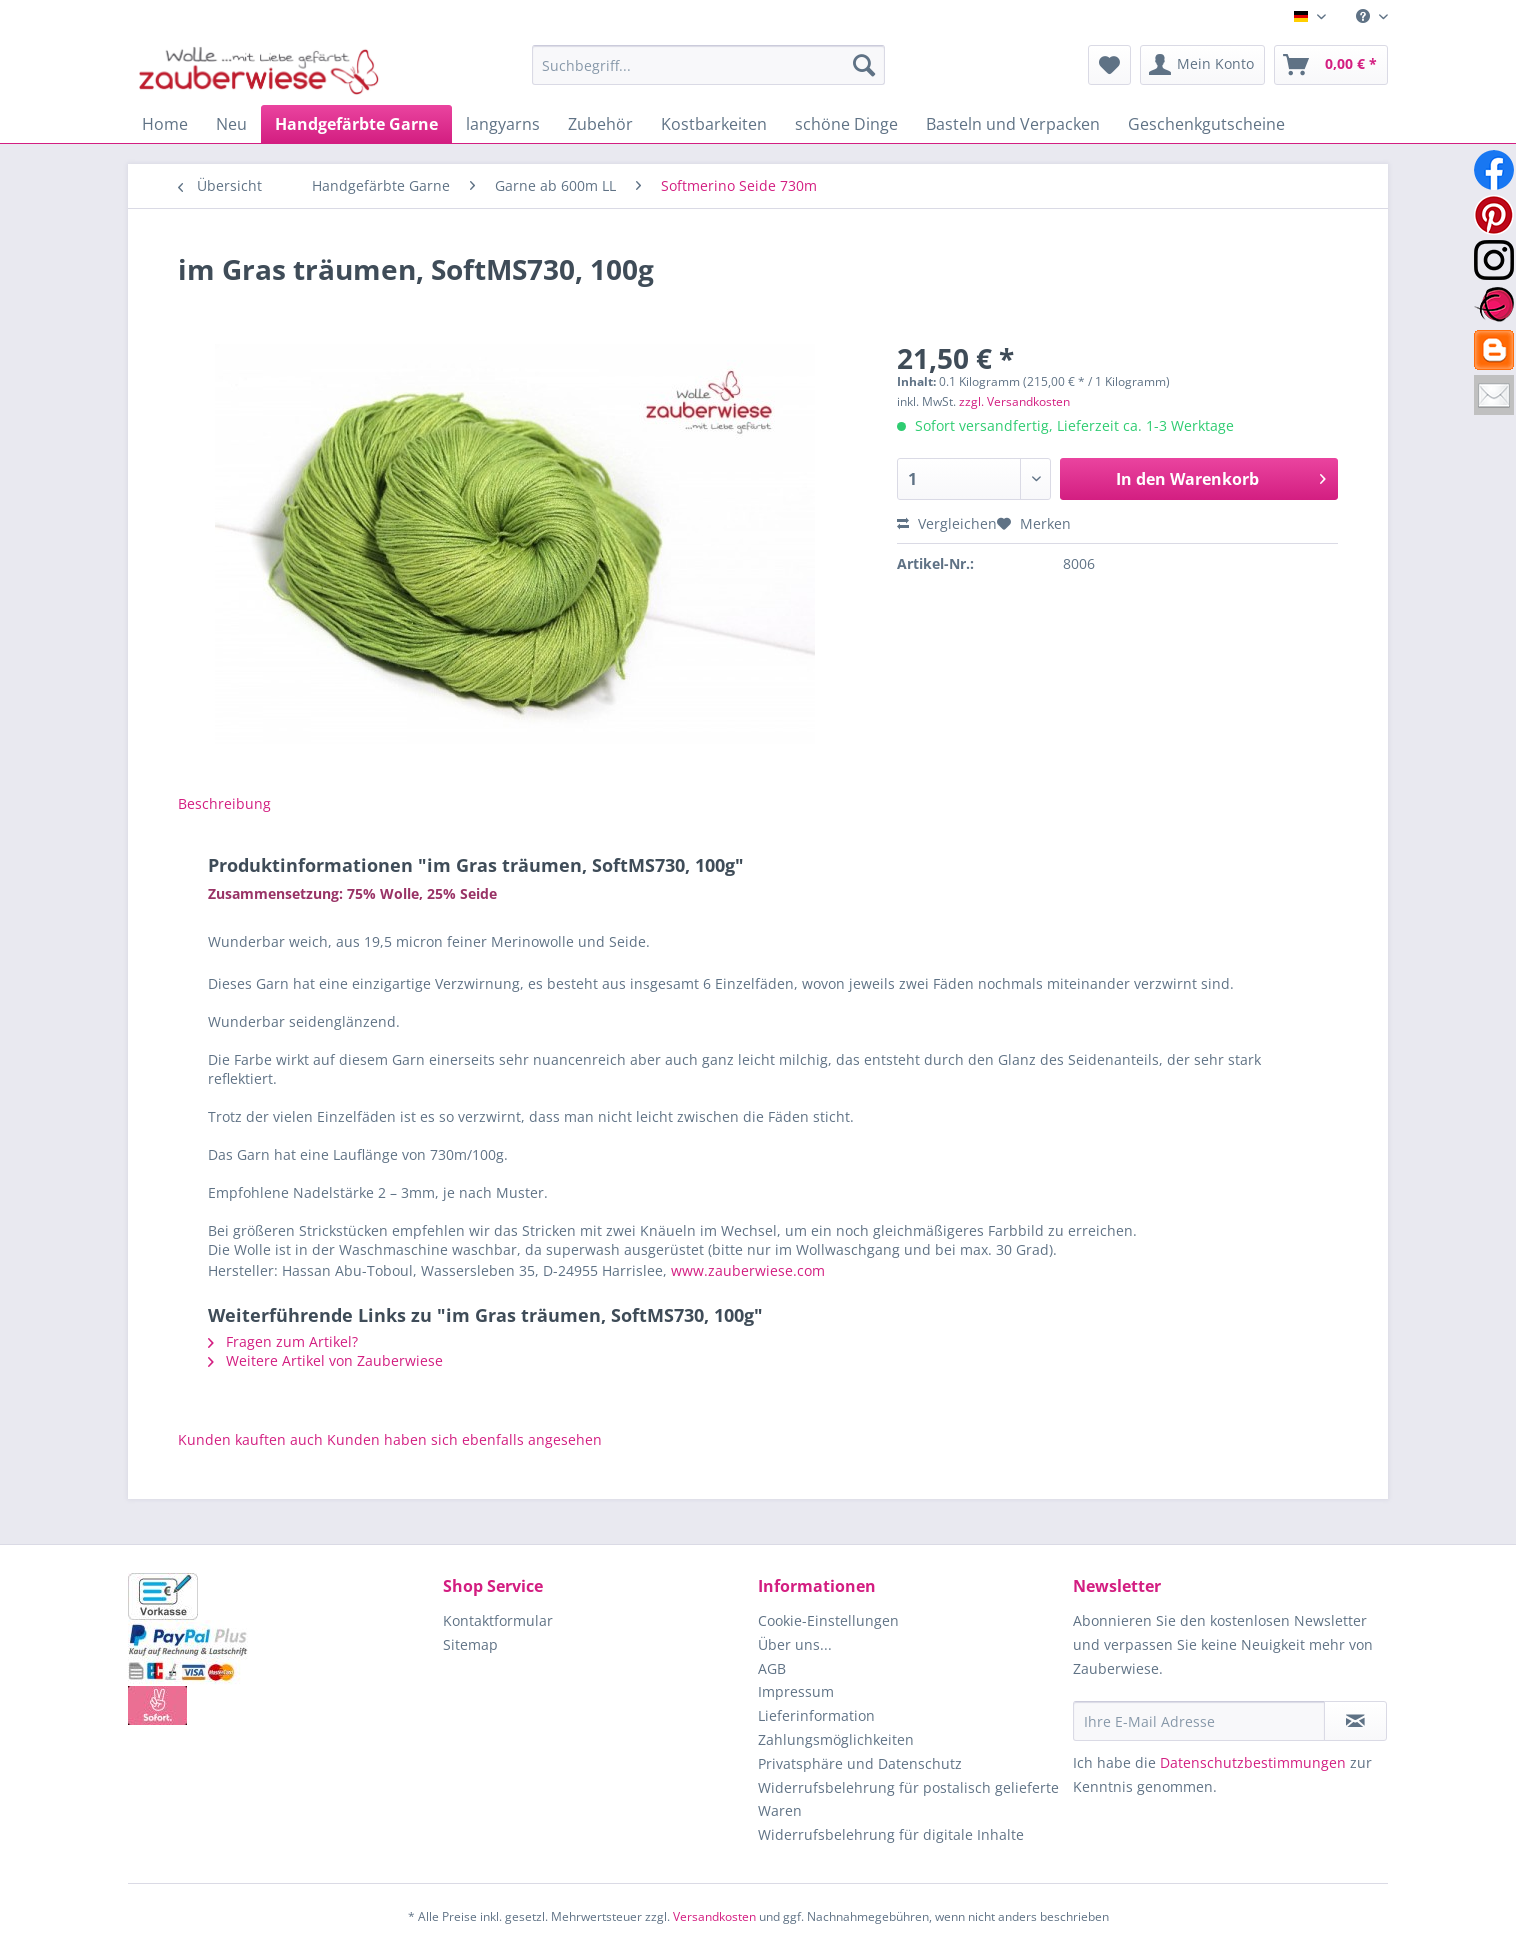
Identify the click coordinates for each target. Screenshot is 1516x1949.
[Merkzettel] (1109, 65)
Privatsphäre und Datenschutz (860, 1763)
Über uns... (795, 1644)
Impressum (796, 1691)
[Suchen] (864, 65)
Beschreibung (224, 803)
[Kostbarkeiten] (714, 124)
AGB (772, 1668)
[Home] (165, 124)
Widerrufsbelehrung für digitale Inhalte (891, 1834)
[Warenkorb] (1331, 65)
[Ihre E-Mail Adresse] (1199, 1721)
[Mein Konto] (1202, 65)
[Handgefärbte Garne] (356, 124)
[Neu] (231, 124)
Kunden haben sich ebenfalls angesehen (464, 1439)
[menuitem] (1364, 16)
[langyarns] (503, 124)
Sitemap (470, 1644)
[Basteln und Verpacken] (1013, 124)
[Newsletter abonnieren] (1355, 1721)
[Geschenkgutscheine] (1206, 124)
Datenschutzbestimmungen (1253, 1762)
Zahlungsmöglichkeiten (836, 1739)
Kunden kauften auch (250, 1439)
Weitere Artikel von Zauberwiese (325, 1360)
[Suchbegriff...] (708, 65)
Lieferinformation (816, 1715)
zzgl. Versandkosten (1014, 401)
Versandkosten (714, 1916)
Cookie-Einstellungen (828, 1620)
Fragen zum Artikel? (283, 1341)
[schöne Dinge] (846, 124)
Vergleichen (947, 523)
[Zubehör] (600, 124)
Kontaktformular (498, 1620)
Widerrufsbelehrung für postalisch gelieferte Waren (908, 1799)
